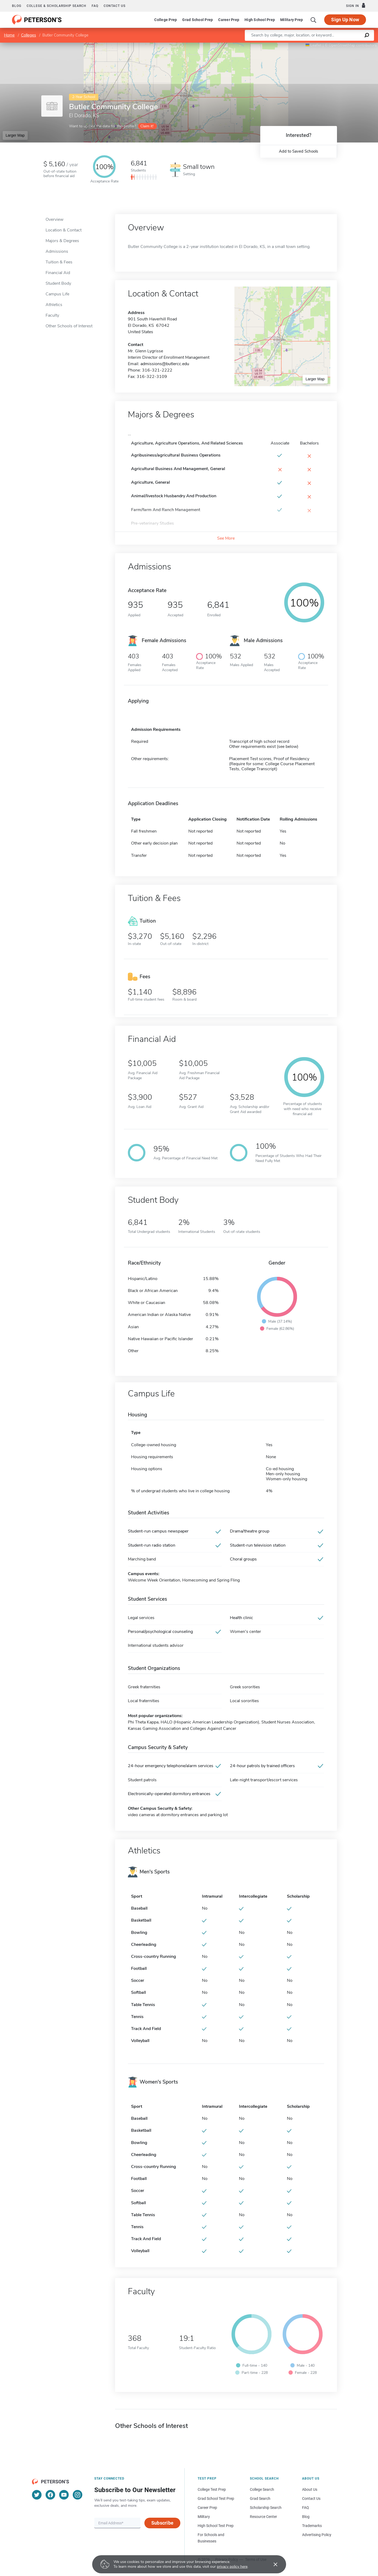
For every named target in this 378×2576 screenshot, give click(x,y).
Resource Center (263, 2516)
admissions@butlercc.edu (164, 364)
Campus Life (57, 294)
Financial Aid (58, 273)
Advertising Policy (316, 2535)
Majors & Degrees (62, 241)
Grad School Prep (197, 20)
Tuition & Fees (59, 262)
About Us (309, 2489)
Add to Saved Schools (298, 151)
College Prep (165, 20)
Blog (16, 6)
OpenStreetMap (342, 45)
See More (226, 538)
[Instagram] (77, 2495)
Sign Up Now (345, 19)
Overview (54, 219)
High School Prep (260, 20)
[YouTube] (64, 2495)
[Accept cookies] (272, 2564)
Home (9, 35)
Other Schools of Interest (69, 326)
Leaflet (314, 45)
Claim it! (146, 126)
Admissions (57, 251)
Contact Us (311, 2498)
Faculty (52, 315)
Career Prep (228, 20)
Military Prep (291, 20)
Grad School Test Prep (216, 2498)
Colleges (28, 35)
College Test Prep (212, 2489)
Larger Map (15, 135)
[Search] (313, 19)
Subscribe (162, 2523)
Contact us (114, 6)
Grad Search (260, 2498)
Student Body (58, 283)
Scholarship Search (266, 2507)
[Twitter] (37, 2495)
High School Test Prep (216, 2526)
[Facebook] (50, 2495)
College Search (262, 2489)
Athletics (54, 305)
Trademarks (312, 2526)
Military (204, 2516)
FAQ (95, 6)
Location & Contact (64, 230)
